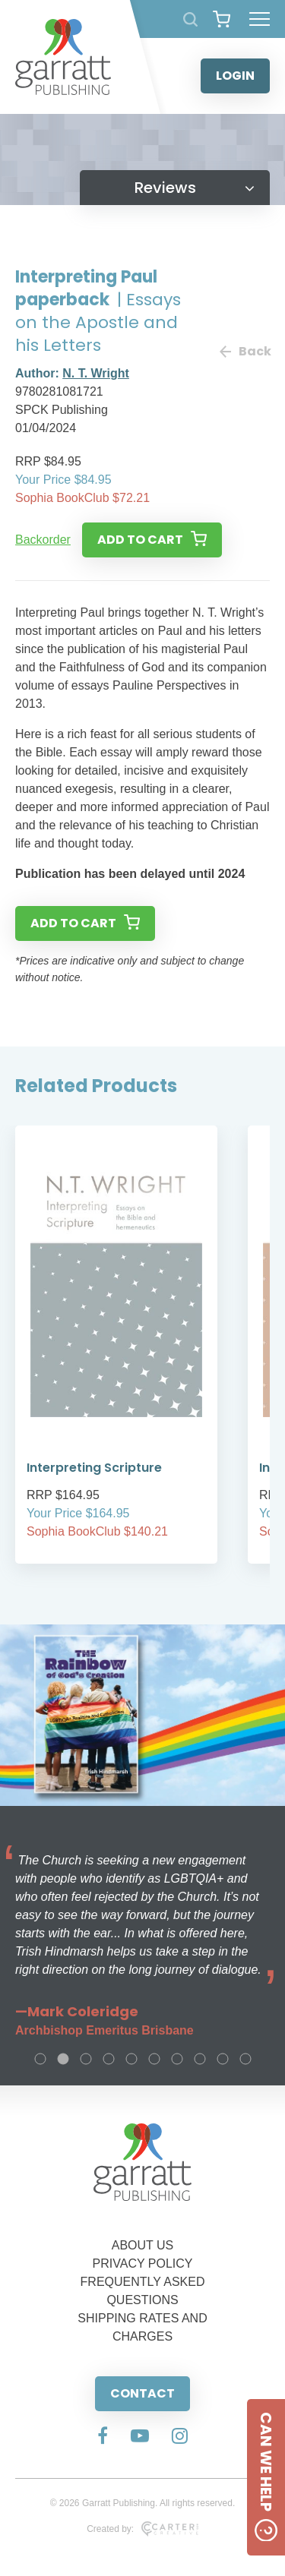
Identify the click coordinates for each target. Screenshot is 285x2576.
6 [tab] (154, 2058)
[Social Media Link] (102, 2437)
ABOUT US (143, 2245)
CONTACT (142, 2393)
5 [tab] (131, 2058)
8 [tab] (199, 2058)
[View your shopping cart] (221, 19)
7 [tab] (177, 2058)
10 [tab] (245, 2058)
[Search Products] (190, 19)
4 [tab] (108, 2058)
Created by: (142, 2529)
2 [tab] (63, 2058)
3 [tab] (85, 2058)
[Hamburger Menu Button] (259, 19)
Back (245, 351)
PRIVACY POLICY (143, 2263)
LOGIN (235, 75)
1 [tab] (40, 2058)
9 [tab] (222, 2058)
